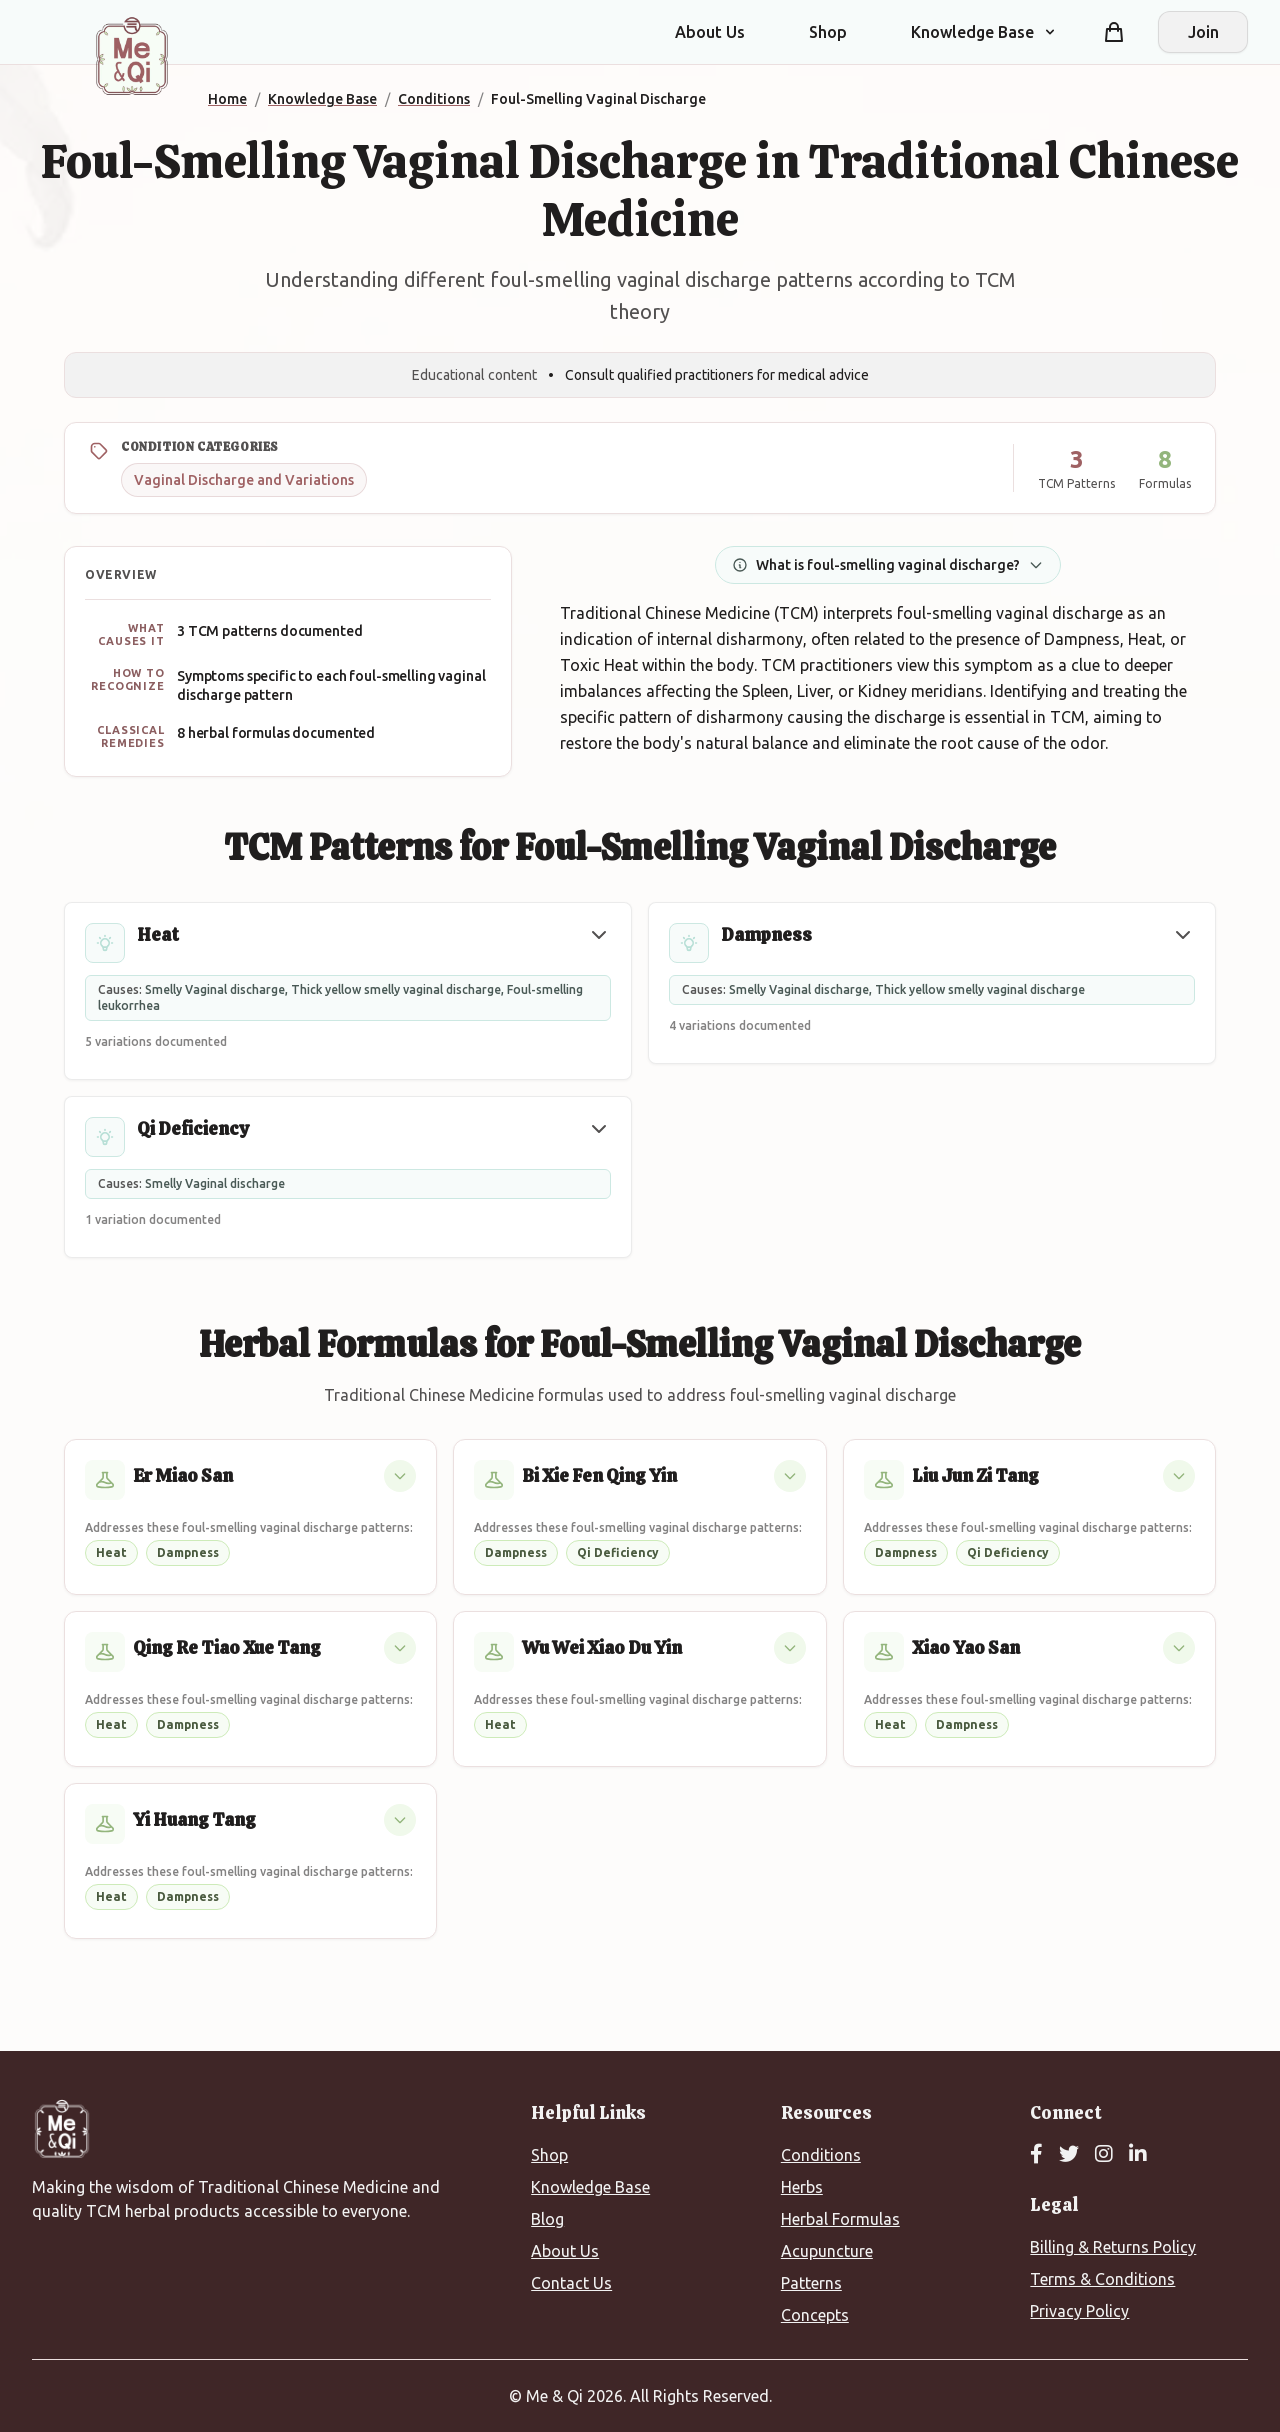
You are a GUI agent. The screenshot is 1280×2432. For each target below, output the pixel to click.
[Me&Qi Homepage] (132, 56)
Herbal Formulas (840, 2219)
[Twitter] (1069, 2155)
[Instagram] (1104, 2155)
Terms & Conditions (1102, 2279)
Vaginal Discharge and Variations (244, 480)
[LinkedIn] (1138, 2155)
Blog (547, 2219)
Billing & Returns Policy (1113, 2247)
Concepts (815, 2315)
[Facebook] (1036, 2155)
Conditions (821, 2155)
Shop (828, 32)
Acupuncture (827, 2251)
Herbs (802, 2187)
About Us (710, 32)
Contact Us (571, 2283)
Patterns (811, 2283)
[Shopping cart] (1114, 32)
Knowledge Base (590, 2187)
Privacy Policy (1079, 2311)
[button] (599, 935)
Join (1203, 32)
